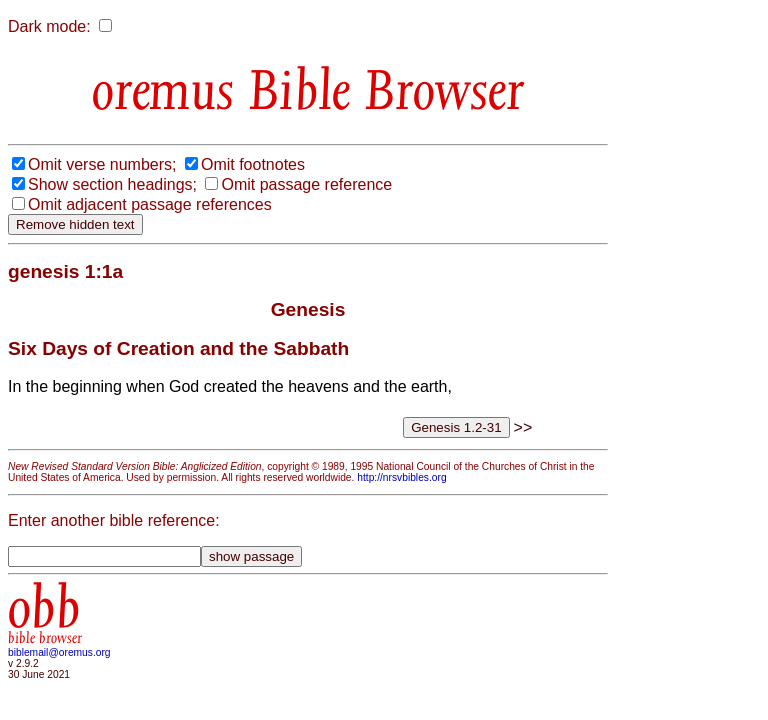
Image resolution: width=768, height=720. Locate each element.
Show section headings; (112, 184)
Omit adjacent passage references (150, 204)
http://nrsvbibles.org (401, 477)
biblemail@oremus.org (59, 652)
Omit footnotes (253, 164)
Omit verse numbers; (102, 164)
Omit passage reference (306, 184)
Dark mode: (49, 26)
